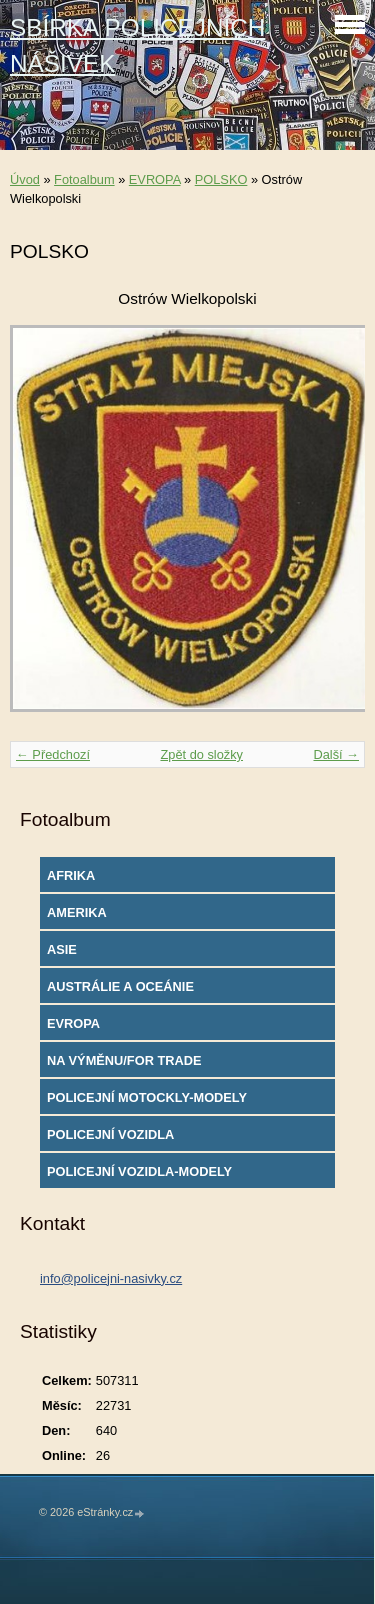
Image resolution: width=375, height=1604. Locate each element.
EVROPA (155, 179)
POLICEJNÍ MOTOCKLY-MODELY (147, 1097)
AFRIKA (71, 875)
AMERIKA (77, 912)
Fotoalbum (84, 179)
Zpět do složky (201, 754)
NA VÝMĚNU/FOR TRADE (124, 1060)
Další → (336, 754)
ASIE (62, 949)
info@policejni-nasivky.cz (111, 1278)
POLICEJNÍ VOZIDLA (110, 1134)
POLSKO (221, 179)
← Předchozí (53, 754)
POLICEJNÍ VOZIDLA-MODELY (139, 1171)
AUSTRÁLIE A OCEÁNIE (120, 986)
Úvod (25, 179)
